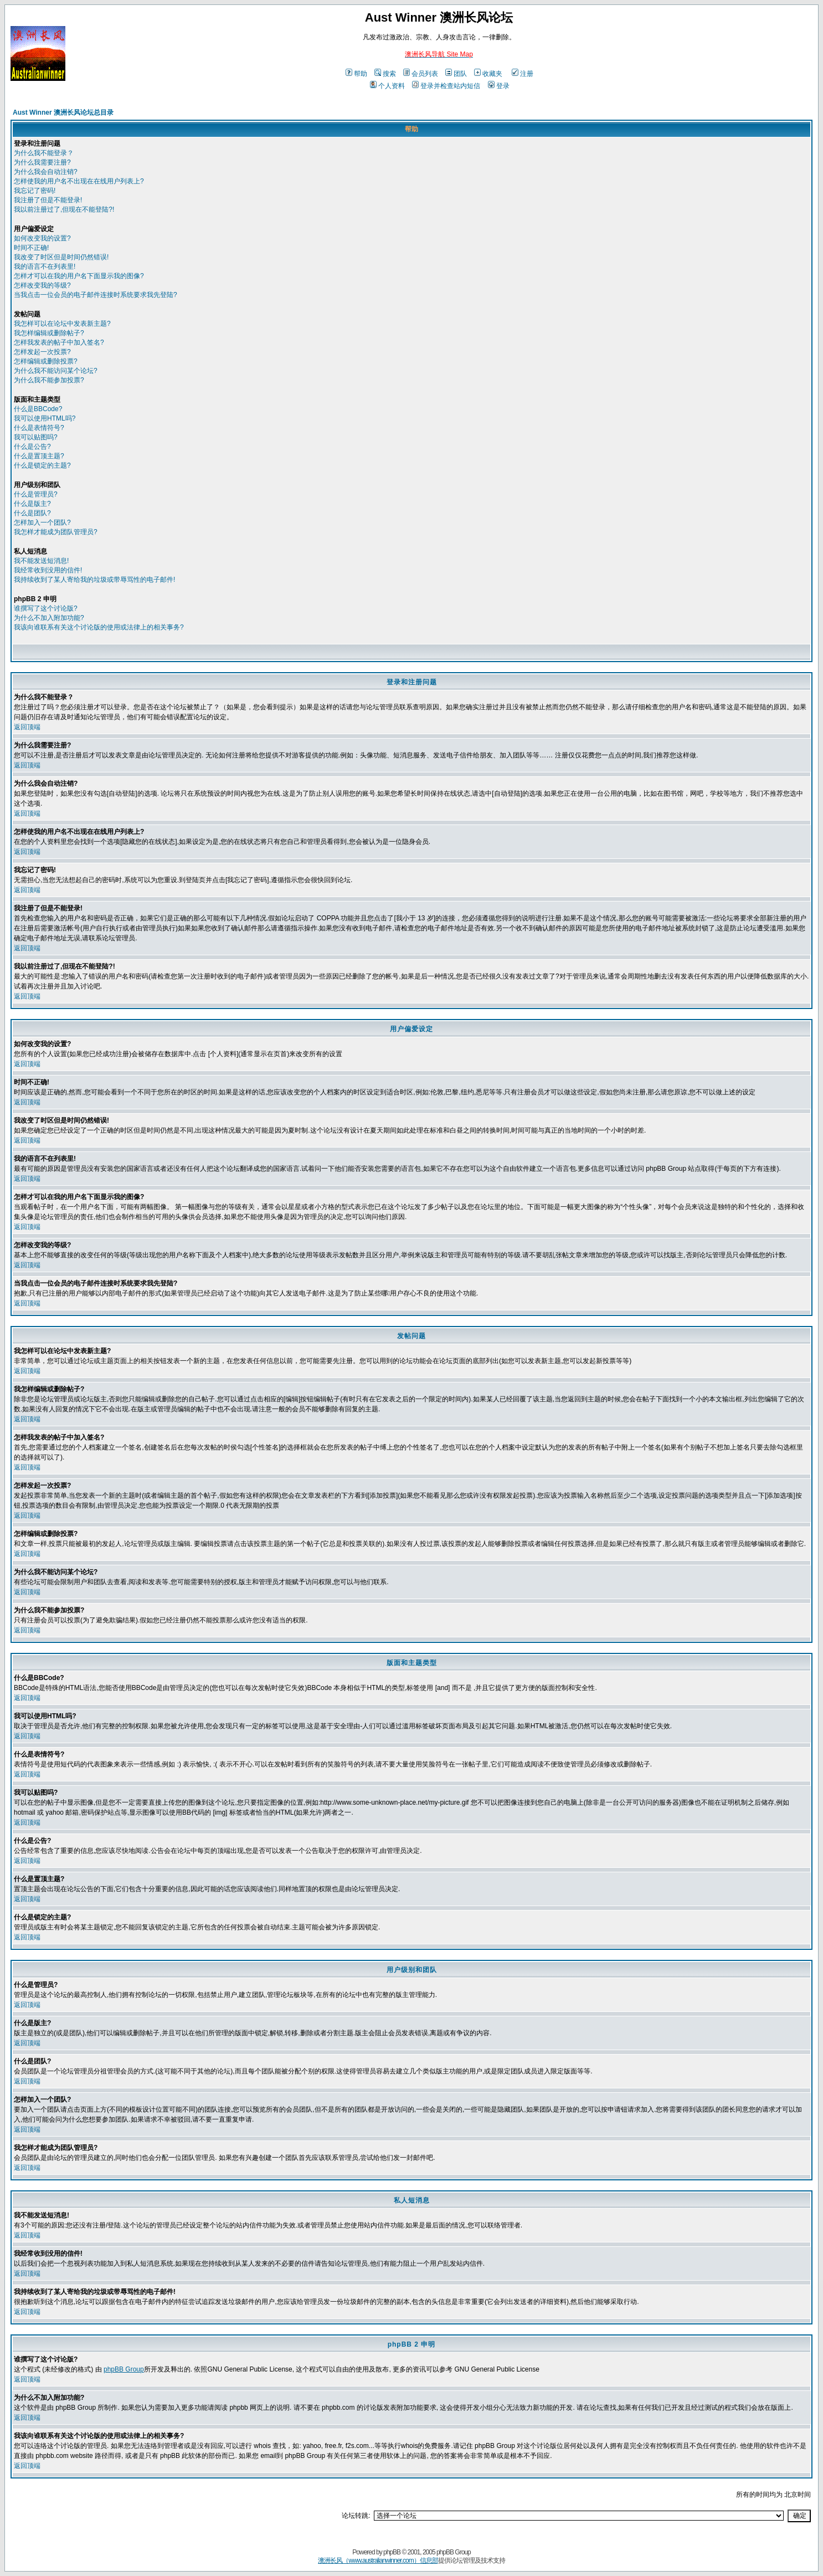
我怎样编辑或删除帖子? (49, 333)
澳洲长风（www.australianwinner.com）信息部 (378, 2560)
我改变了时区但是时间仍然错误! (61, 257)
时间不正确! (31, 248)
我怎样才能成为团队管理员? (55, 532)
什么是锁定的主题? (42, 465)
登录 (499, 86)
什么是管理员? (36, 494)
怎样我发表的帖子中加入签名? (59, 342)
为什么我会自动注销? (46, 172)
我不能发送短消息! (41, 561)
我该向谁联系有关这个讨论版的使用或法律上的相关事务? (99, 627)
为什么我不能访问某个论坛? (55, 371)
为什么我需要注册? (42, 162)
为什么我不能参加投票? (49, 380)
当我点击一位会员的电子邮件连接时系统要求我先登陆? (95, 295)
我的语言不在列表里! (44, 266)
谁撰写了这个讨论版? (46, 608)
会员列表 (420, 74)
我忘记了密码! (34, 190)
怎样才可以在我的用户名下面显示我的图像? (79, 276)
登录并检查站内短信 (446, 86)
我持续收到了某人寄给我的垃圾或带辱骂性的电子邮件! (94, 579)
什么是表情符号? (39, 428)
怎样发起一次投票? (42, 352)
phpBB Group (124, 2369)
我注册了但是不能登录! (48, 200)
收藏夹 (488, 74)
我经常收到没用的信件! (48, 570)
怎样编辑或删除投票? (46, 361)
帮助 (356, 74)
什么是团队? (32, 513)
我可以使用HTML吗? (44, 418)
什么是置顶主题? (39, 456)
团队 (456, 74)
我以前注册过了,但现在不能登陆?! (64, 209)
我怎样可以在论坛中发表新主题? (62, 323)
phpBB (391, 2552)
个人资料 (387, 86)
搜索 (385, 74)
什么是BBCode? (38, 409)
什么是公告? (32, 446)
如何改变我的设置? (42, 238)
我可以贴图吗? (36, 437)
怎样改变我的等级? (42, 285)
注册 (522, 74)
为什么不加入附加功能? (49, 618)
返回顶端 (27, 727)
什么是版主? (32, 504)
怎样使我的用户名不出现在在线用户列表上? (79, 181)
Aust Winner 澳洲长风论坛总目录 (63, 112)
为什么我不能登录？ (44, 153)
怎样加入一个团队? (42, 522)
